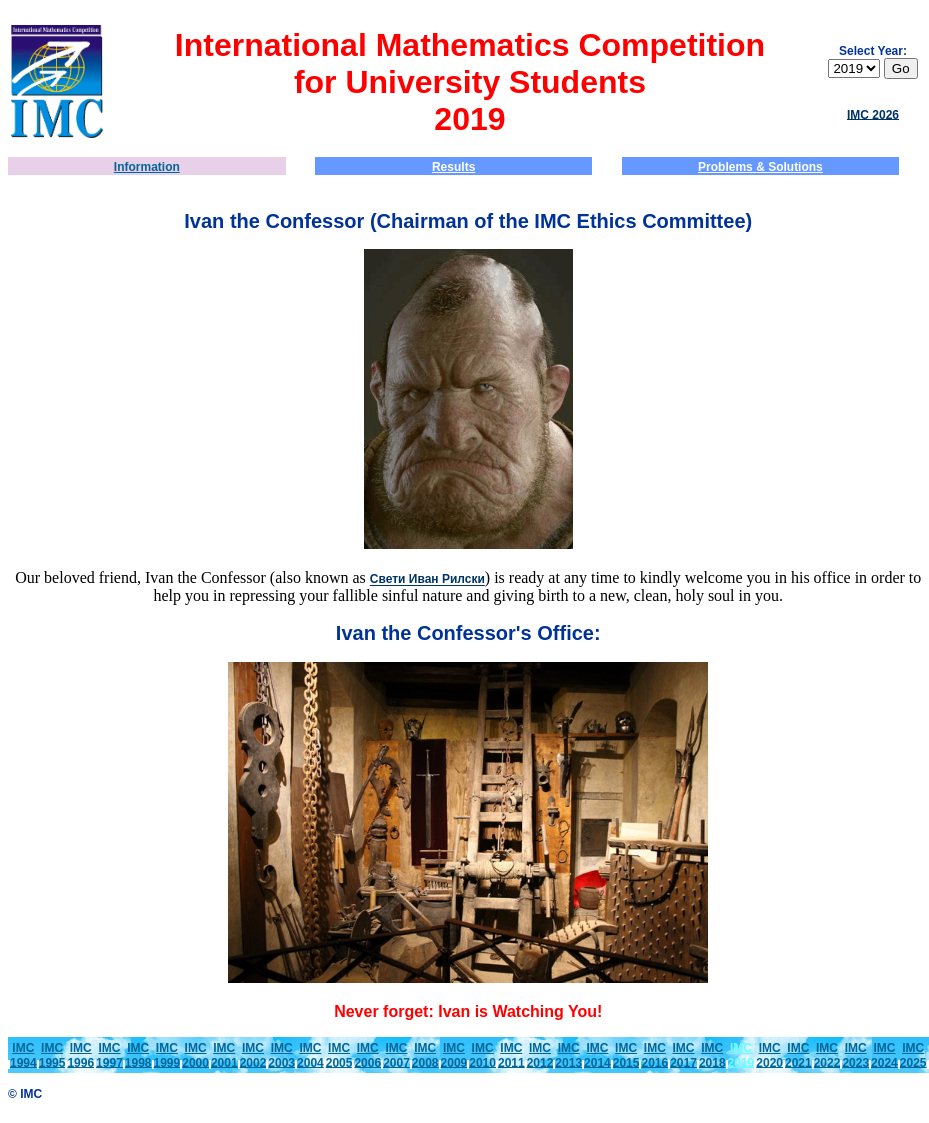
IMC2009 (454, 1055)
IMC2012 (540, 1055)
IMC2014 (597, 1055)
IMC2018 (712, 1055)
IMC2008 (425, 1055)
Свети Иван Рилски (427, 580)
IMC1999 (167, 1055)
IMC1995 (52, 1055)
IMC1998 (138, 1055)
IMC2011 (511, 1055)
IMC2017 (683, 1055)
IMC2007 (396, 1055)
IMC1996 (80, 1055)
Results (453, 167)
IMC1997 (109, 1055)
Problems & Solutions (760, 167)
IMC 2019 (741, 1055)
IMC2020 (769, 1055)
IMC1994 (23, 1055)
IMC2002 (253, 1055)
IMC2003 (281, 1055)
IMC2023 (855, 1055)
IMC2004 (310, 1055)
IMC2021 (798, 1055)
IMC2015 (626, 1055)
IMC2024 (884, 1055)
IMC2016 (654, 1055)
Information (147, 167)
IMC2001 (224, 1055)
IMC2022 (827, 1055)
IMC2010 (482, 1055)
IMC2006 (367, 1055)
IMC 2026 (873, 114)
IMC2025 (913, 1055)
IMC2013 (568, 1055)
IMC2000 (195, 1055)
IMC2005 (339, 1055)
